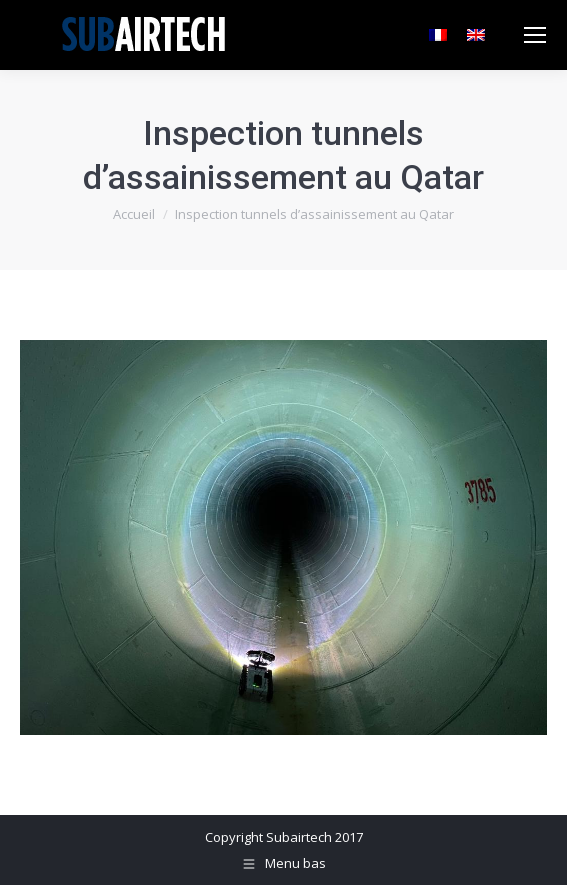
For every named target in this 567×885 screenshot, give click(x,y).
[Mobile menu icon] (535, 35)
